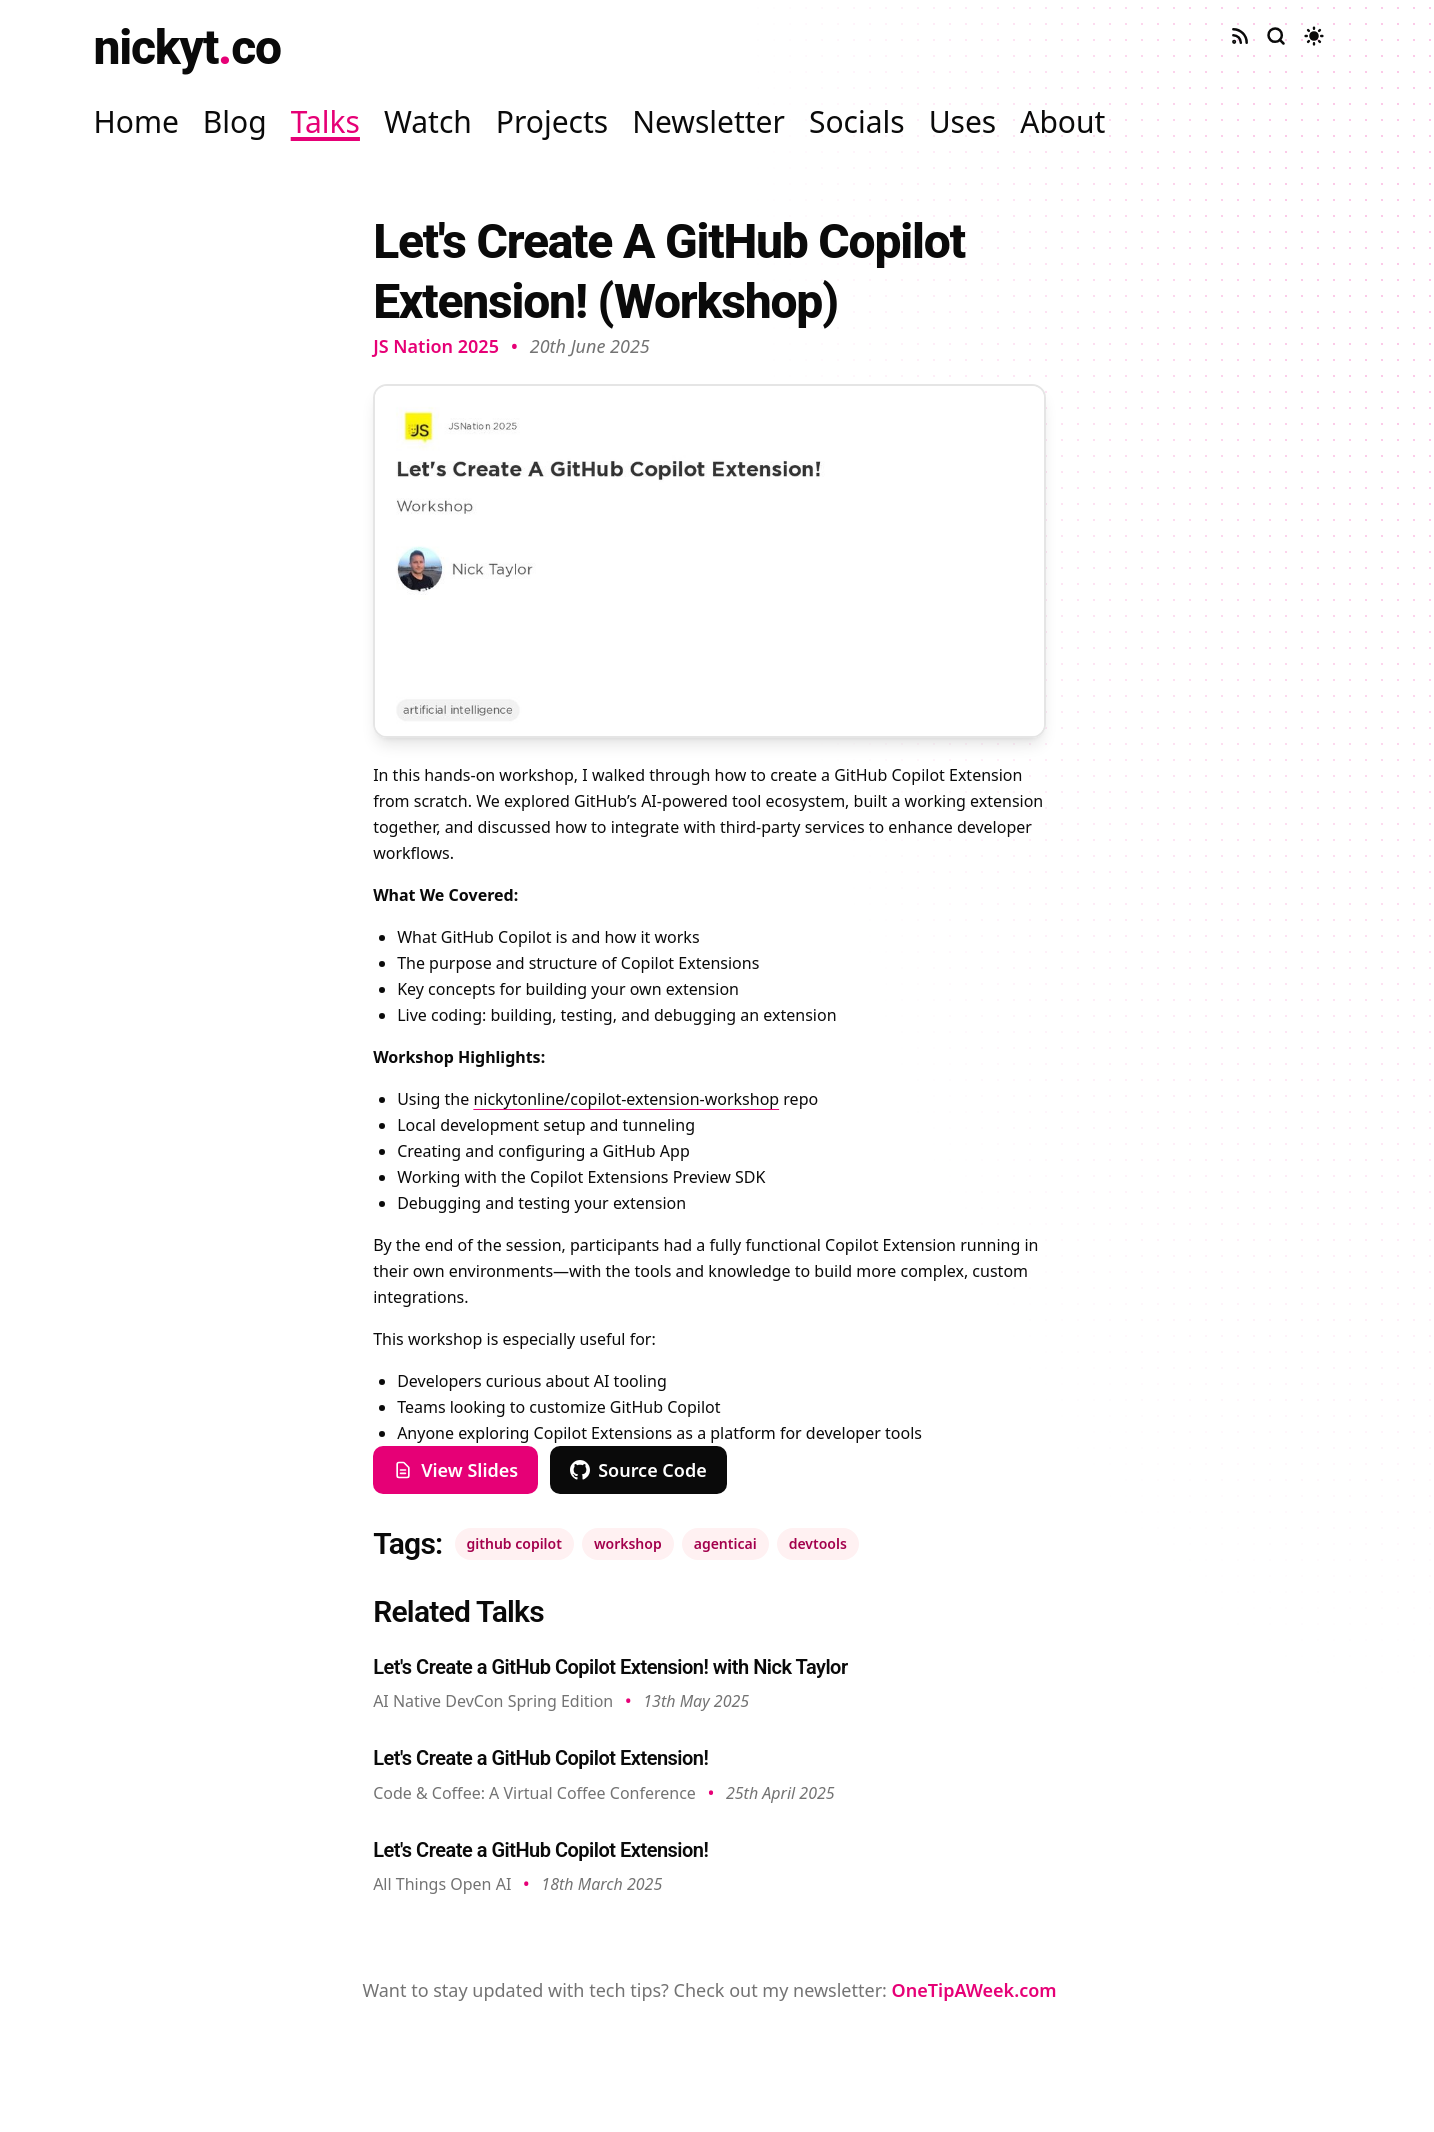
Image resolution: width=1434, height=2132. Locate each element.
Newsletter (708, 121)
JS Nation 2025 (436, 346)
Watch (428, 121)
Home (136, 121)
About (1062, 121)
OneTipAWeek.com (974, 1990)
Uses (963, 121)
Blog (235, 121)
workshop (628, 1543)
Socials (857, 121)
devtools (818, 1543)
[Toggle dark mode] (1314, 36)
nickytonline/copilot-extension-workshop (626, 1099)
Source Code (638, 1470)
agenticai (725, 1543)
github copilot (514, 1543)
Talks (325, 121)
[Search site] (1276, 36)
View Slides (455, 1470)
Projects (552, 121)
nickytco (187, 47)
